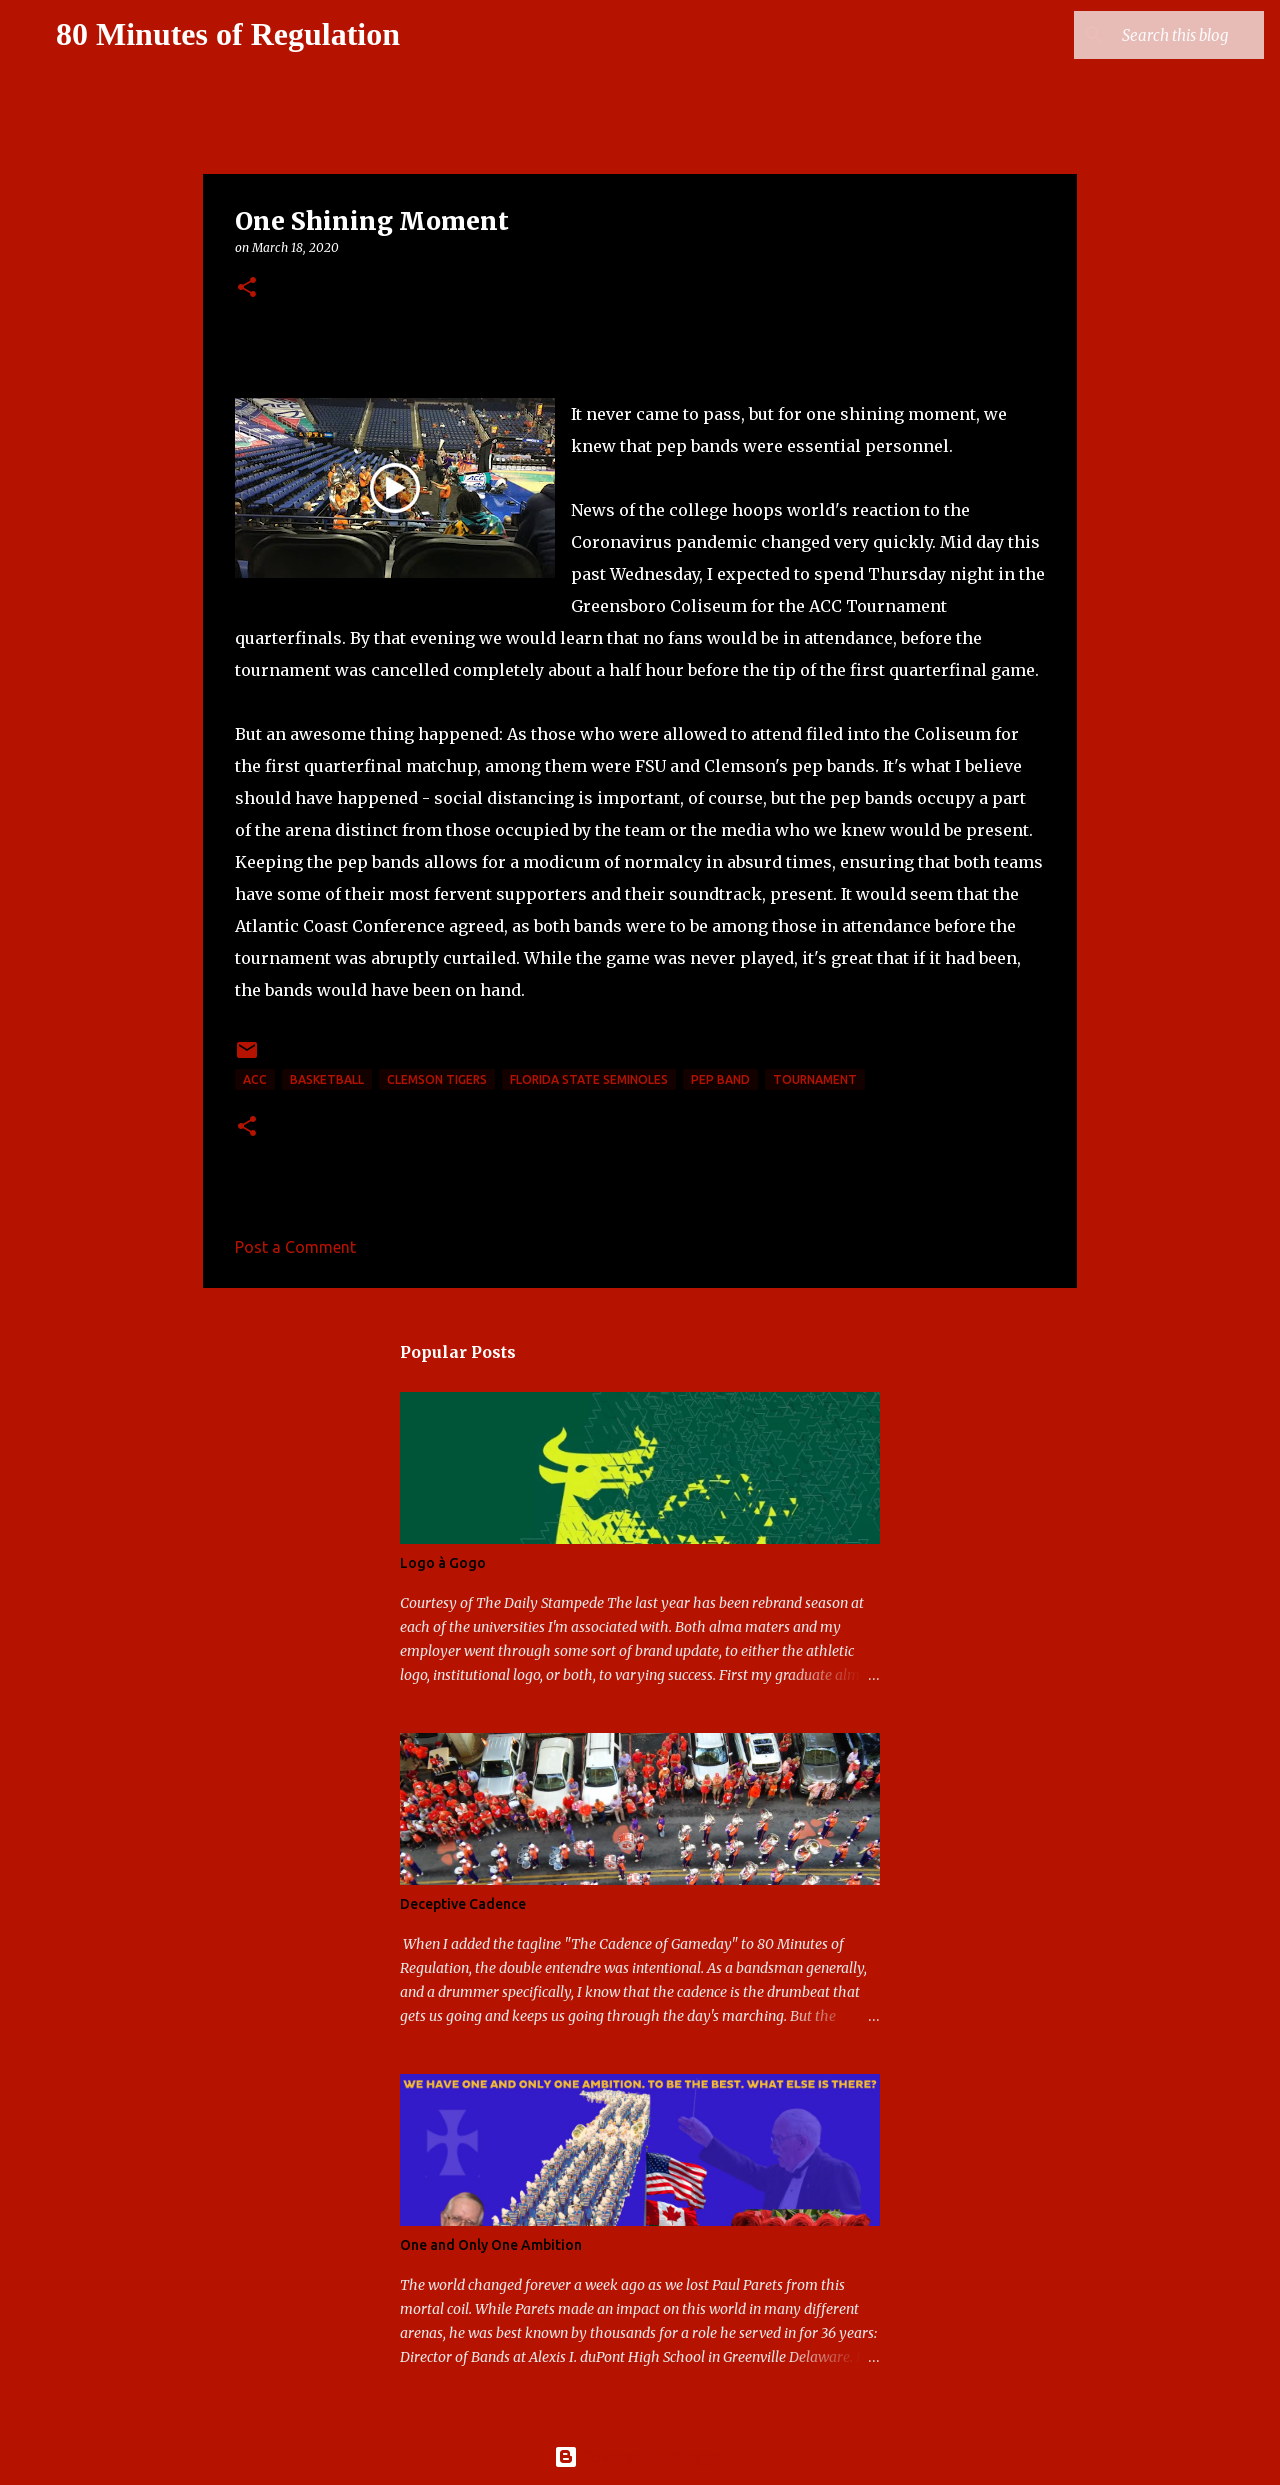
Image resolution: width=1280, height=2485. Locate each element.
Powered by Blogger (640, 2457)
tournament (815, 1079)
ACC (255, 1079)
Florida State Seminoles (589, 1079)
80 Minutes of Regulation (228, 34)
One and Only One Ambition (491, 2245)
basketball (327, 1079)
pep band (720, 1079)
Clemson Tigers (437, 1079)
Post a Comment (295, 1247)
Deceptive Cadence (463, 1904)
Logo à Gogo (443, 1563)
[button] (247, 288)
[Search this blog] (1159, 35)
